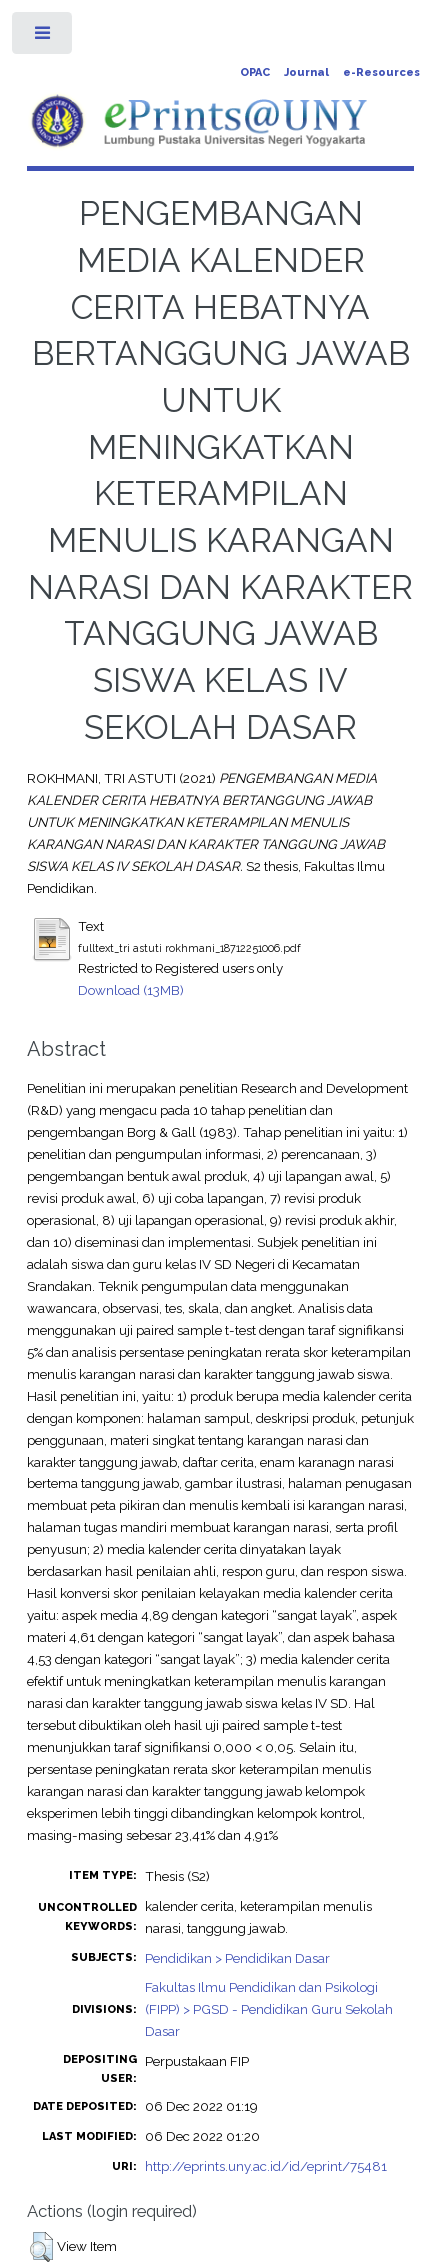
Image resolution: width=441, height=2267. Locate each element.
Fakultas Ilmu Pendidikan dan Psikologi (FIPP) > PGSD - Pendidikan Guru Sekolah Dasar (269, 2009)
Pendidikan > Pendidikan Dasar (237, 1958)
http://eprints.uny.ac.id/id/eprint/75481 (266, 2166)
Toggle (43, 37)
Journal (306, 72)
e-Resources (381, 72)
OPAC (255, 72)
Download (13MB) (131, 990)
